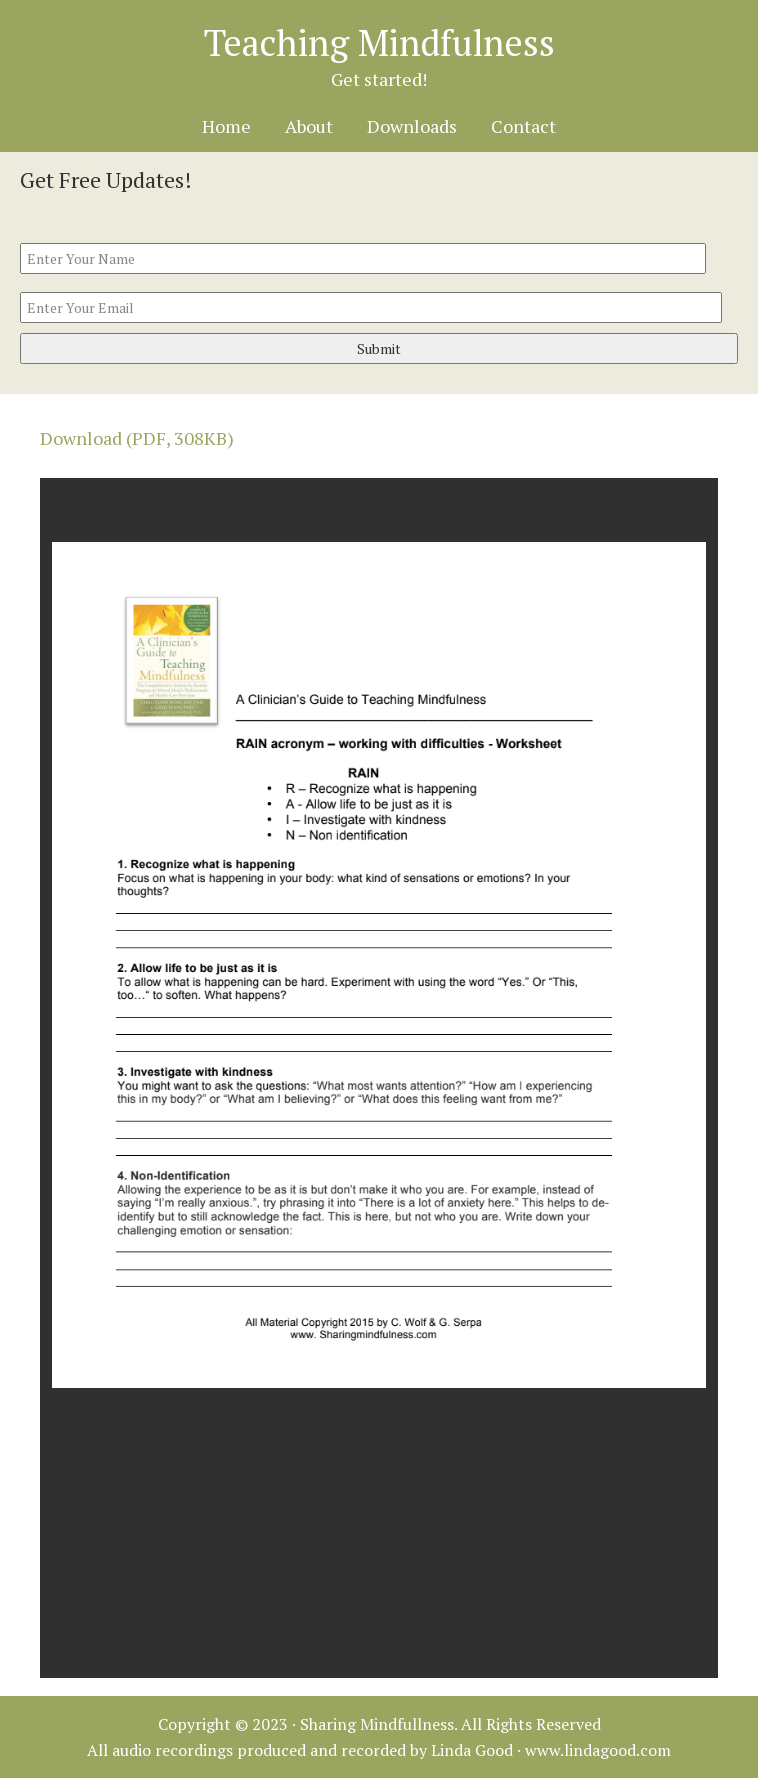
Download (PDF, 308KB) (137, 438)
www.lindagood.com (598, 1750)
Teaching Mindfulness (379, 42)
